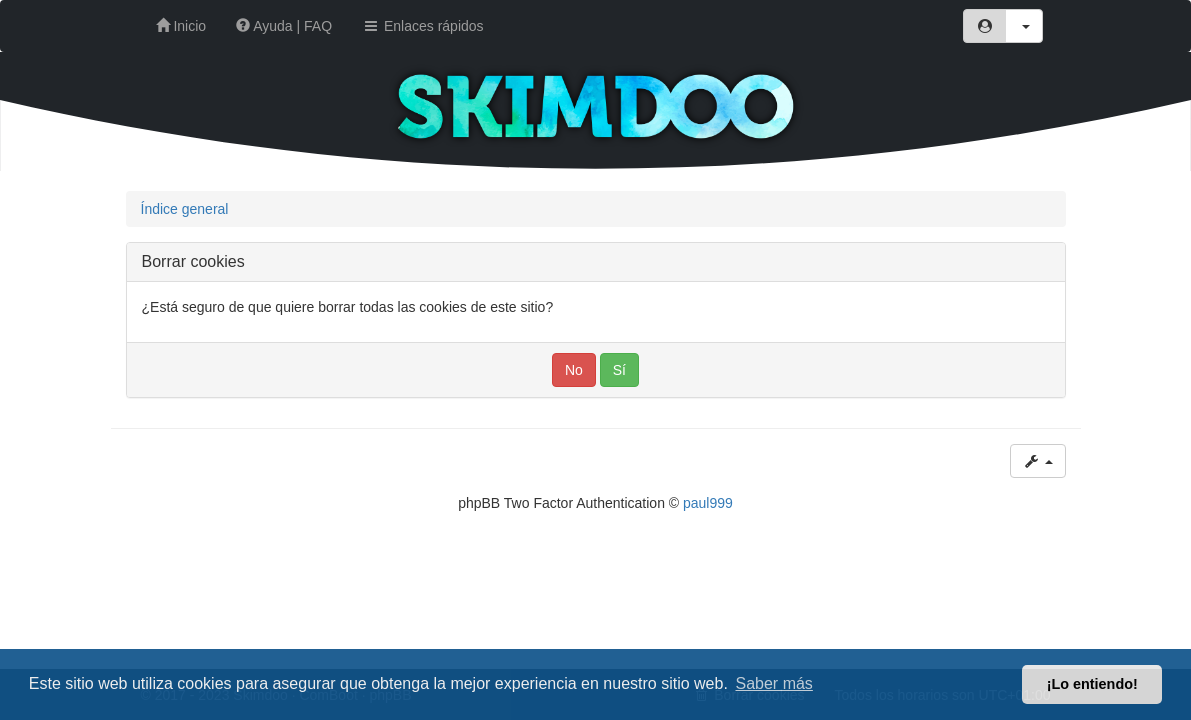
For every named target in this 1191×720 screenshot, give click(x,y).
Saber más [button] (774, 683)
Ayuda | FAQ (284, 26)
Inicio (181, 26)
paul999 (708, 503)
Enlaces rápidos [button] (423, 26)
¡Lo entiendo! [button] (1092, 684)
